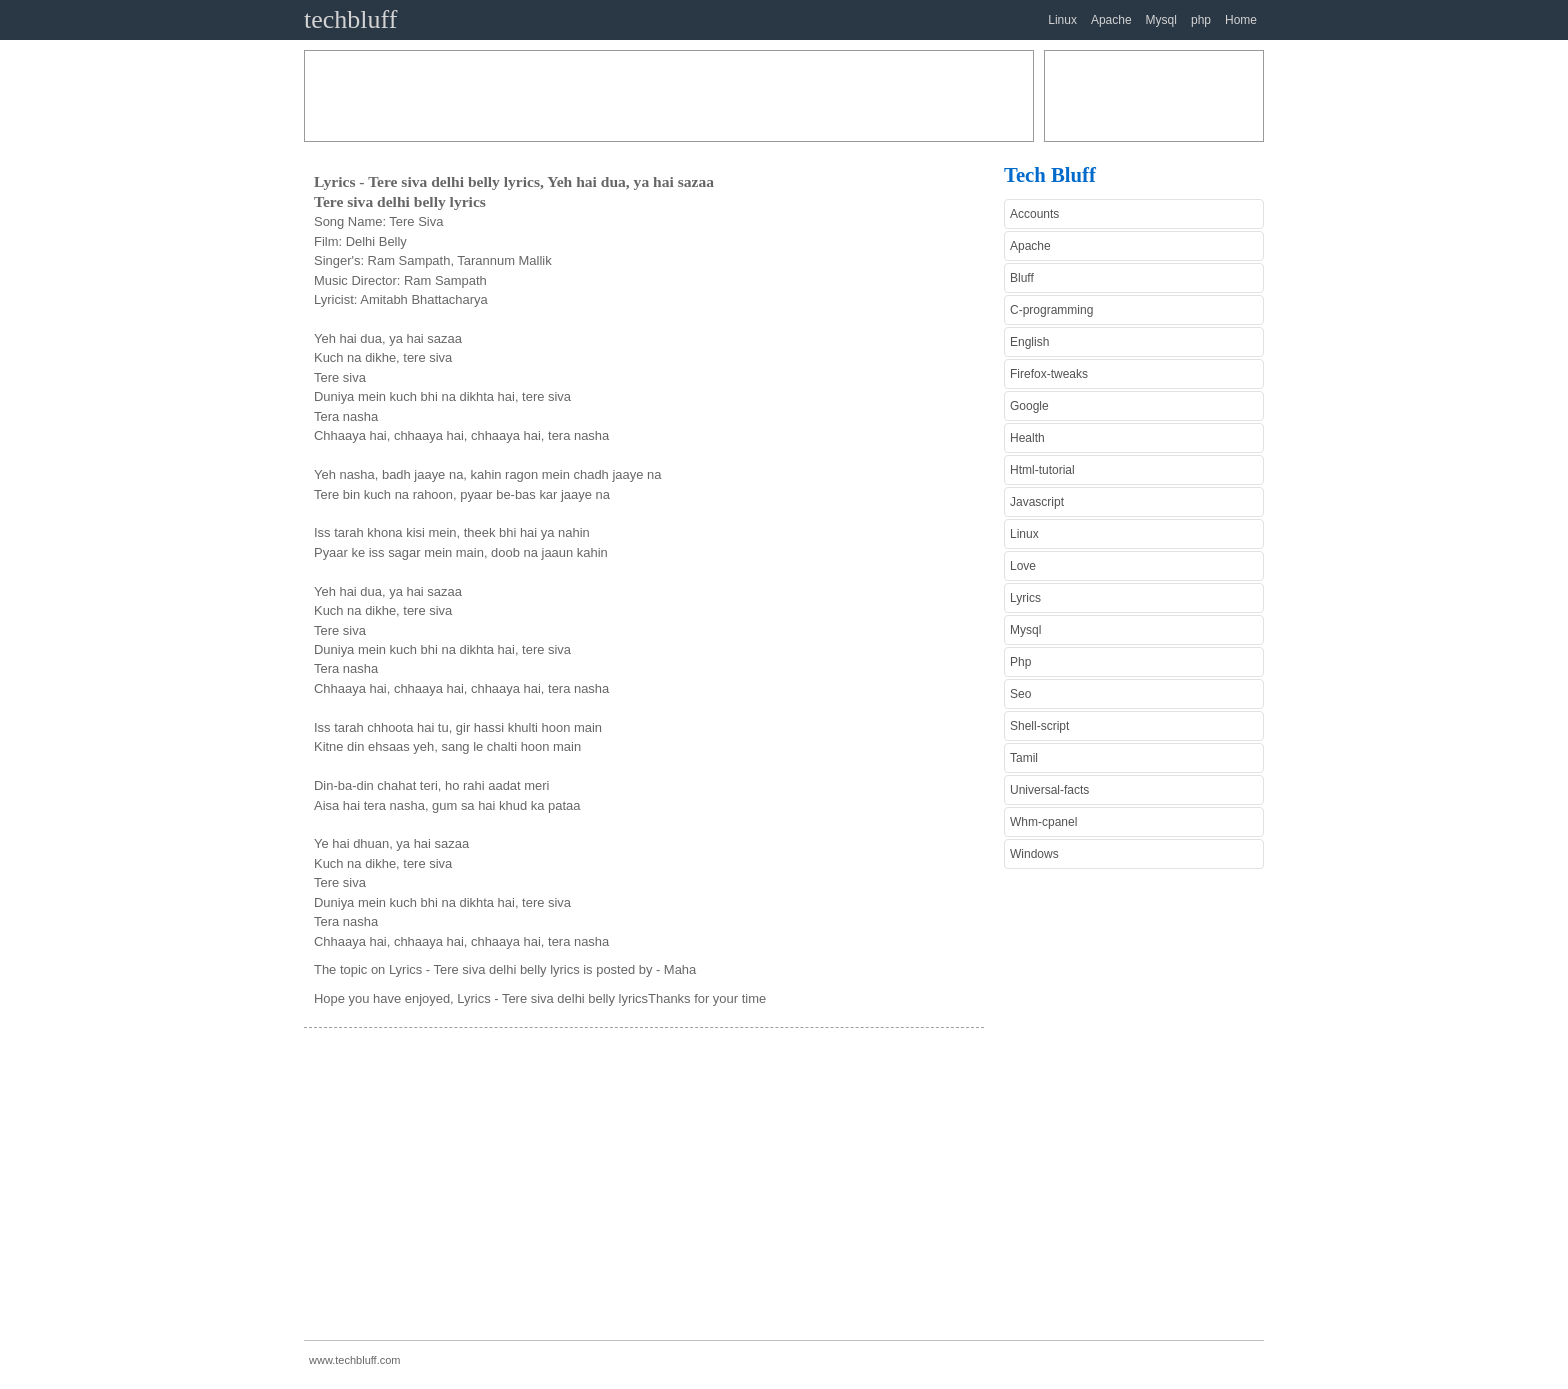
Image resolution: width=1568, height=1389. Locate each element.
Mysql (1161, 20)
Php (1020, 662)
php (1201, 20)
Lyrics (1025, 598)
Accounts (1034, 214)
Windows (1034, 854)
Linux (1062, 20)
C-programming (1051, 310)
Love (1023, 566)
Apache (1111, 20)
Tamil (1024, 758)
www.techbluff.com (355, 1360)
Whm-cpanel (1043, 822)
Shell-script (1039, 726)
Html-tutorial (1042, 470)
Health (1027, 438)
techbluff (350, 19)
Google (1029, 406)
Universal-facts (1049, 790)
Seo (1020, 694)
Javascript (1037, 502)
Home (1241, 20)
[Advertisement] (669, 96)
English (1029, 342)
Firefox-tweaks (1049, 374)
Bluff (1022, 278)
